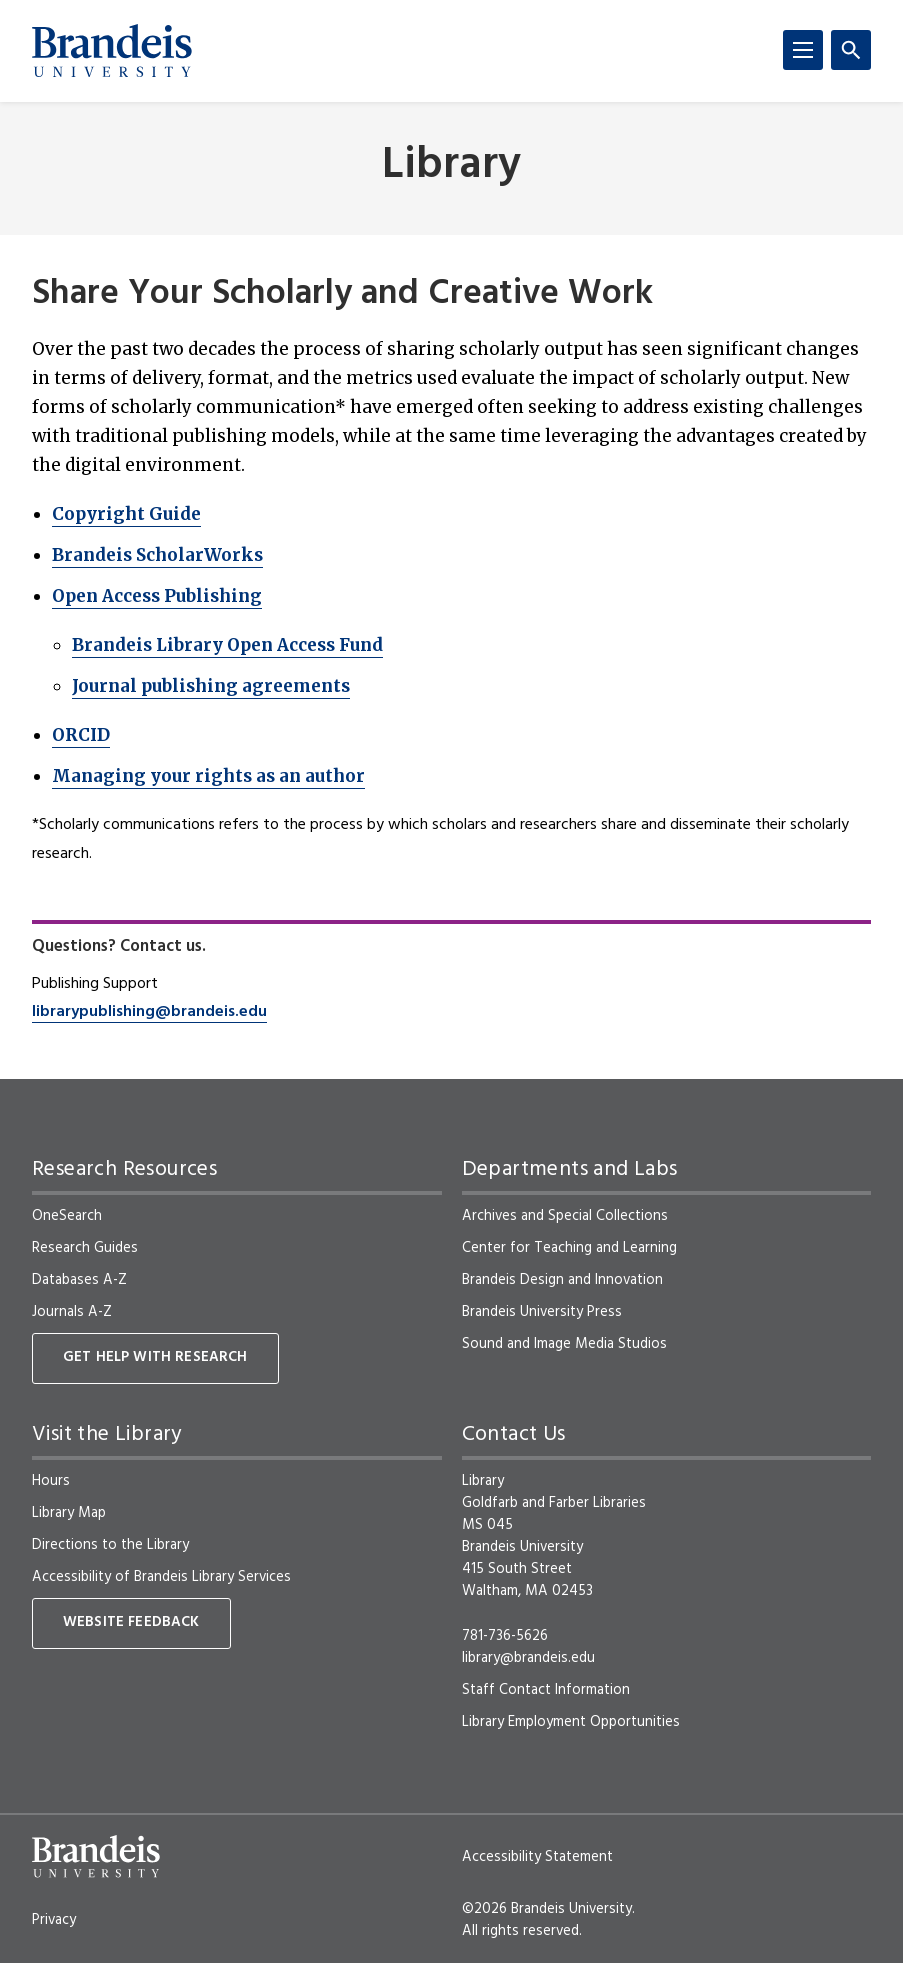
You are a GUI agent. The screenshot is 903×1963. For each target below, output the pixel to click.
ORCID (81, 735)
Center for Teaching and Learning (569, 1248)
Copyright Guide (126, 514)
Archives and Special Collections (565, 1216)
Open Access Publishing (157, 596)
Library (451, 166)
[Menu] (803, 50)
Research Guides (85, 1248)
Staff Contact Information (546, 1690)
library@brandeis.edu (528, 1658)
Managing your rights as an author (208, 776)
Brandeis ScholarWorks (157, 555)
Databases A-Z (79, 1280)
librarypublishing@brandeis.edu (149, 1012)
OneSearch (67, 1216)
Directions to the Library (110, 1545)
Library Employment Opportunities (571, 1722)
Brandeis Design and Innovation (562, 1280)
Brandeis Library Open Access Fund (227, 645)
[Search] (851, 50)
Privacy (54, 1920)
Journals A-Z (72, 1312)
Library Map (69, 1513)
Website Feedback (131, 1622)
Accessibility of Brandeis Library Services (161, 1577)
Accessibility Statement (537, 1857)
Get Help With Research (155, 1357)
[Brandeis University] (112, 51)
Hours (51, 1481)
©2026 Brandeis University (547, 1909)
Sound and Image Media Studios (564, 1344)
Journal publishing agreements (211, 686)
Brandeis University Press (542, 1312)
